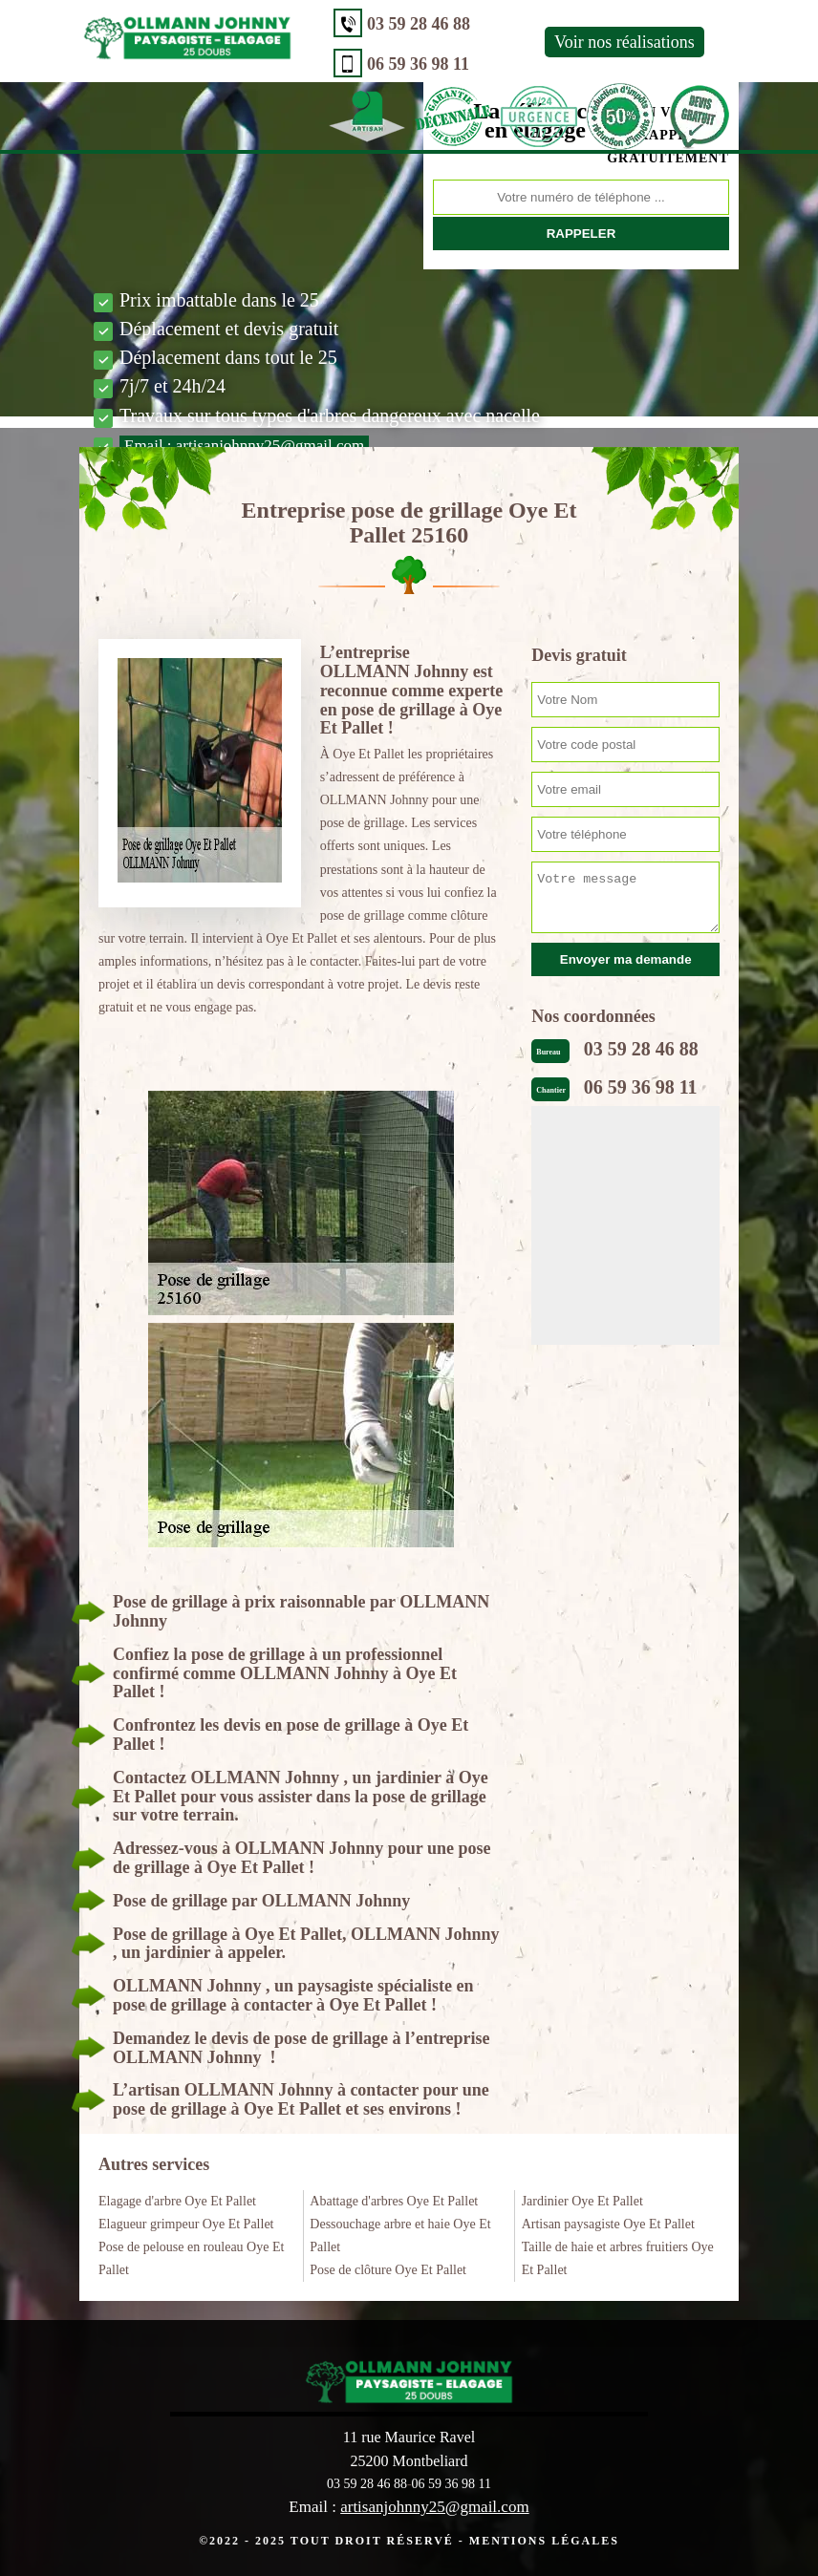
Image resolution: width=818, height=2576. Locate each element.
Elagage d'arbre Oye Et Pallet (177, 2201)
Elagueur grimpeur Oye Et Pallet (186, 2224)
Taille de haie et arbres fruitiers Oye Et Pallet (618, 2258)
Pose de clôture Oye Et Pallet (388, 2270)
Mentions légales (544, 2540)
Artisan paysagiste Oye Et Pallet (608, 2224)
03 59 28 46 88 (418, 23)
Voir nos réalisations (624, 42)
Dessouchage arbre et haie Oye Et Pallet (400, 2235)
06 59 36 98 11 (418, 64)
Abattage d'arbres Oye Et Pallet (394, 2201)
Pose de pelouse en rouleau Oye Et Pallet (191, 2258)
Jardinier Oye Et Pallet (582, 2201)
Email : (244, 445)
